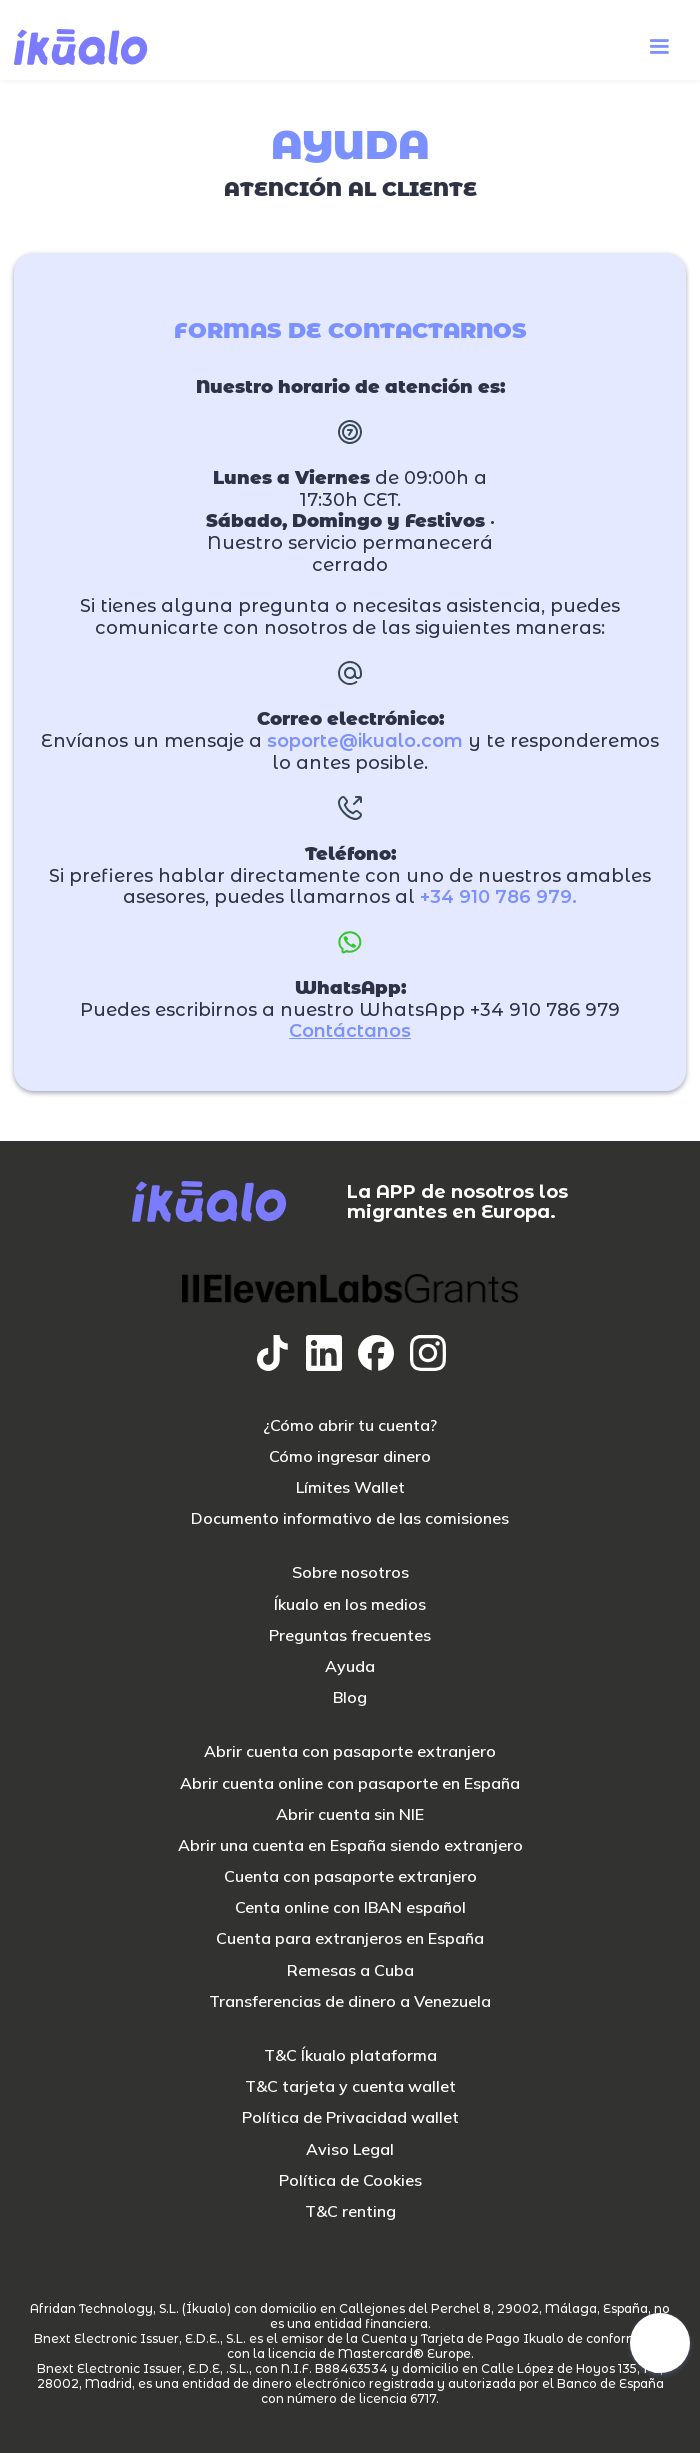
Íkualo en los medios (350, 1604)
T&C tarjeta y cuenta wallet (350, 2086)
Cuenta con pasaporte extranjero (350, 1876)
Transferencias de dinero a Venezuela (350, 2001)
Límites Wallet (350, 1487)
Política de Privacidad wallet (350, 2117)
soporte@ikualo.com (365, 741)
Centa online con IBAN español (350, 1907)
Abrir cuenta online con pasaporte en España (350, 1783)
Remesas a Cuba (350, 1970)
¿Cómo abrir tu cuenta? (350, 1425)
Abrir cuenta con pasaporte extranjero (350, 1751)
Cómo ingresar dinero (350, 1456)
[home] (81, 47)
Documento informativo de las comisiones (350, 1518)
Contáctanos (350, 1031)
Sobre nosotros (350, 1572)
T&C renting (350, 2211)
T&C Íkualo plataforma (350, 2055)
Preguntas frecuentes (350, 1635)
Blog (350, 1697)
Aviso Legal (350, 2149)
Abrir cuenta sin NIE (350, 1814)
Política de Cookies (350, 2180)
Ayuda (350, 1666)
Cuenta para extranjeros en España (350, 1938)
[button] (659, 47)
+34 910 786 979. (498, 897)
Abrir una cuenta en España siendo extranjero (350, 1845)
